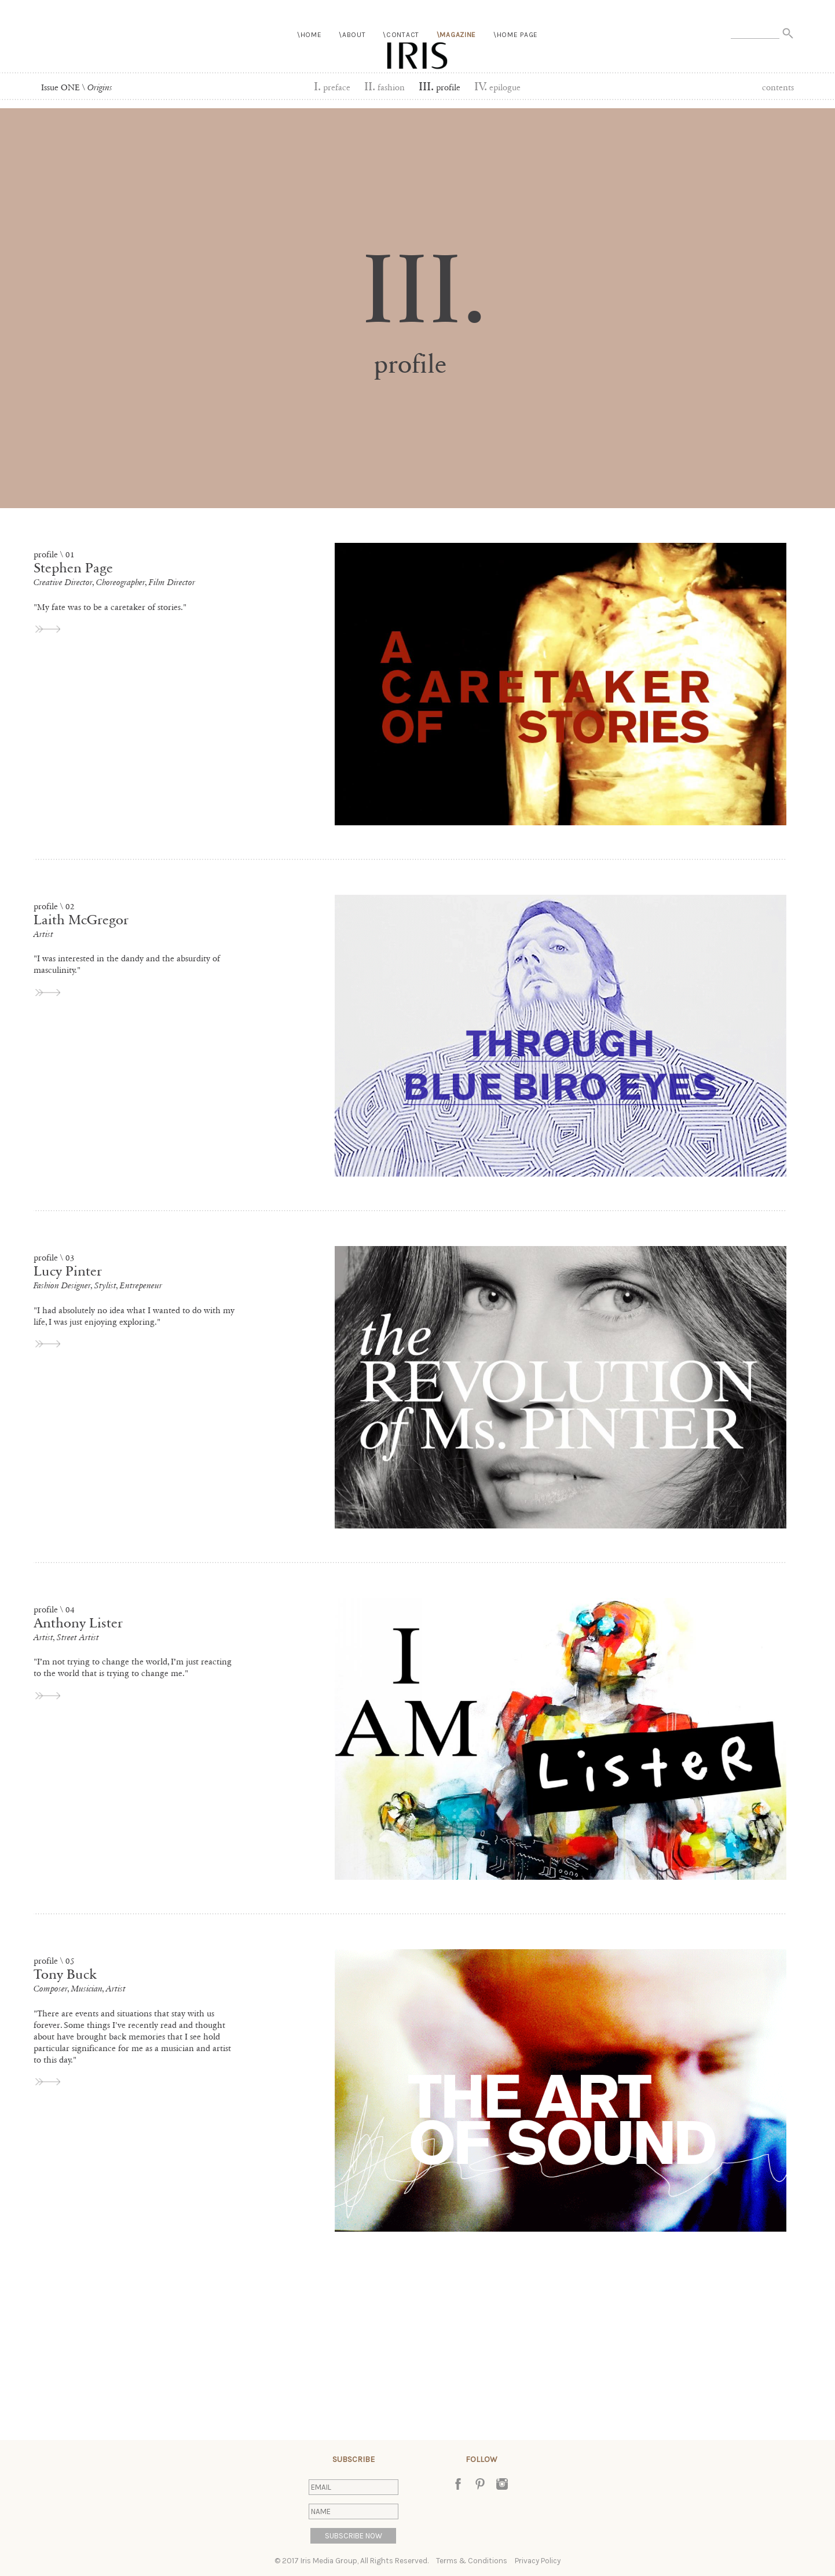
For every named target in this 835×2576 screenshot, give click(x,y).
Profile (439, 87)
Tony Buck (65, 1974)
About (354, 62)
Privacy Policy (538, 2560)
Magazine (458, 62)
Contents (778, 87)
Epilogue (497, 87)
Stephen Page (73, 568)
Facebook (458, 2484)
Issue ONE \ (76, 87)
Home (311, 62)
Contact (402, 62)
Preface (332, 87)
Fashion (384, 87)
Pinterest (480, 2484)
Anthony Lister (78, 1623)
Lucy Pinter (68, 1271)
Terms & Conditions (471, 2560)
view (49, 629)
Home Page (517, 62)
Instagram (502, 2484)
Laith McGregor (81, 920)
